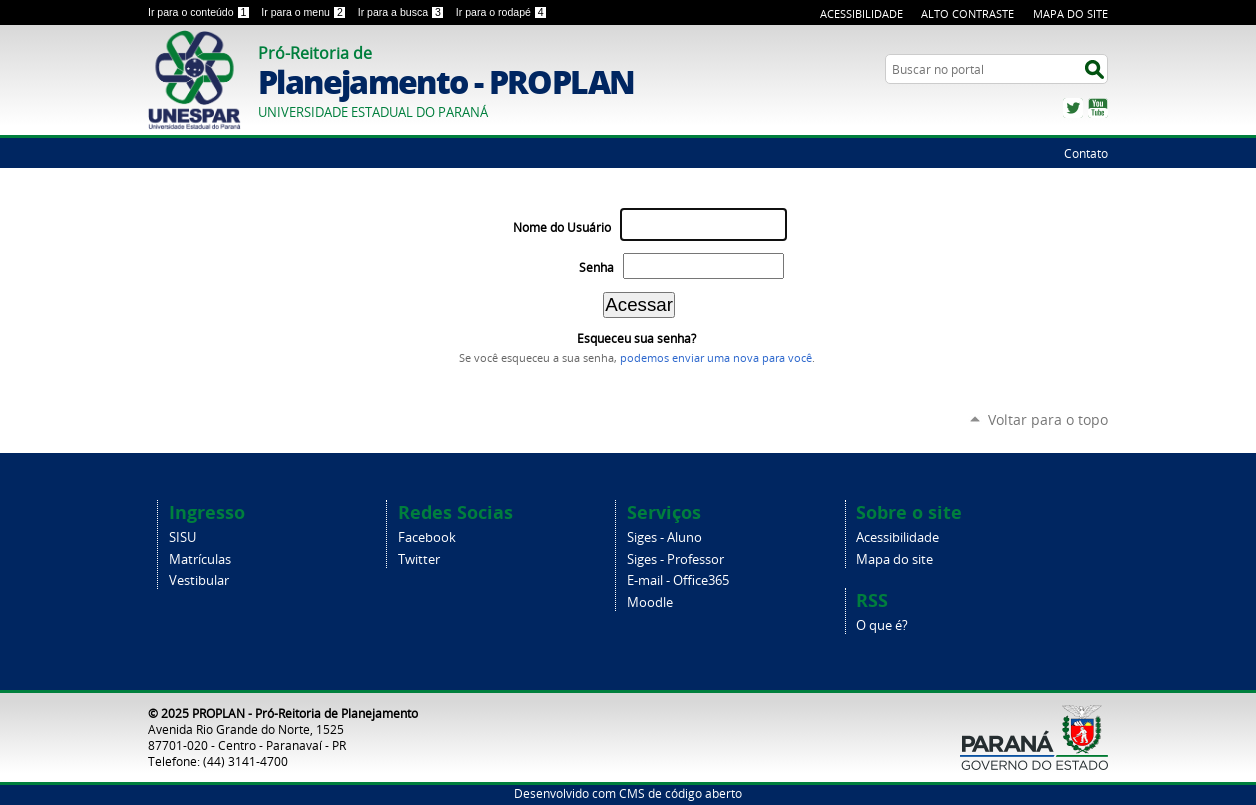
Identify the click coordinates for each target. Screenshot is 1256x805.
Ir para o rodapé (502, 12)
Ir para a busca (403, 12)
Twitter (1073, 108)
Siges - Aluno (664, 537)
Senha (596, 267)
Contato (1086, 153)
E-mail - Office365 (678, 580)
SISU (182, 537)
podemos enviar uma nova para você (716, 358)
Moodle (650, 602)
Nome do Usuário (562, 227)
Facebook (427, 537)
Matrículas (200, 559)
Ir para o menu (305, 12)
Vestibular (199, 580)
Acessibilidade (861, 13)
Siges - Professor (675, 559)
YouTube (1098, 108)
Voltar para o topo (1048, 419)
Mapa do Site (1070, 13)
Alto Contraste (967, 13)
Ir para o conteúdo (200, 12)
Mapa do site (894, 559)
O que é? (882, 625)
